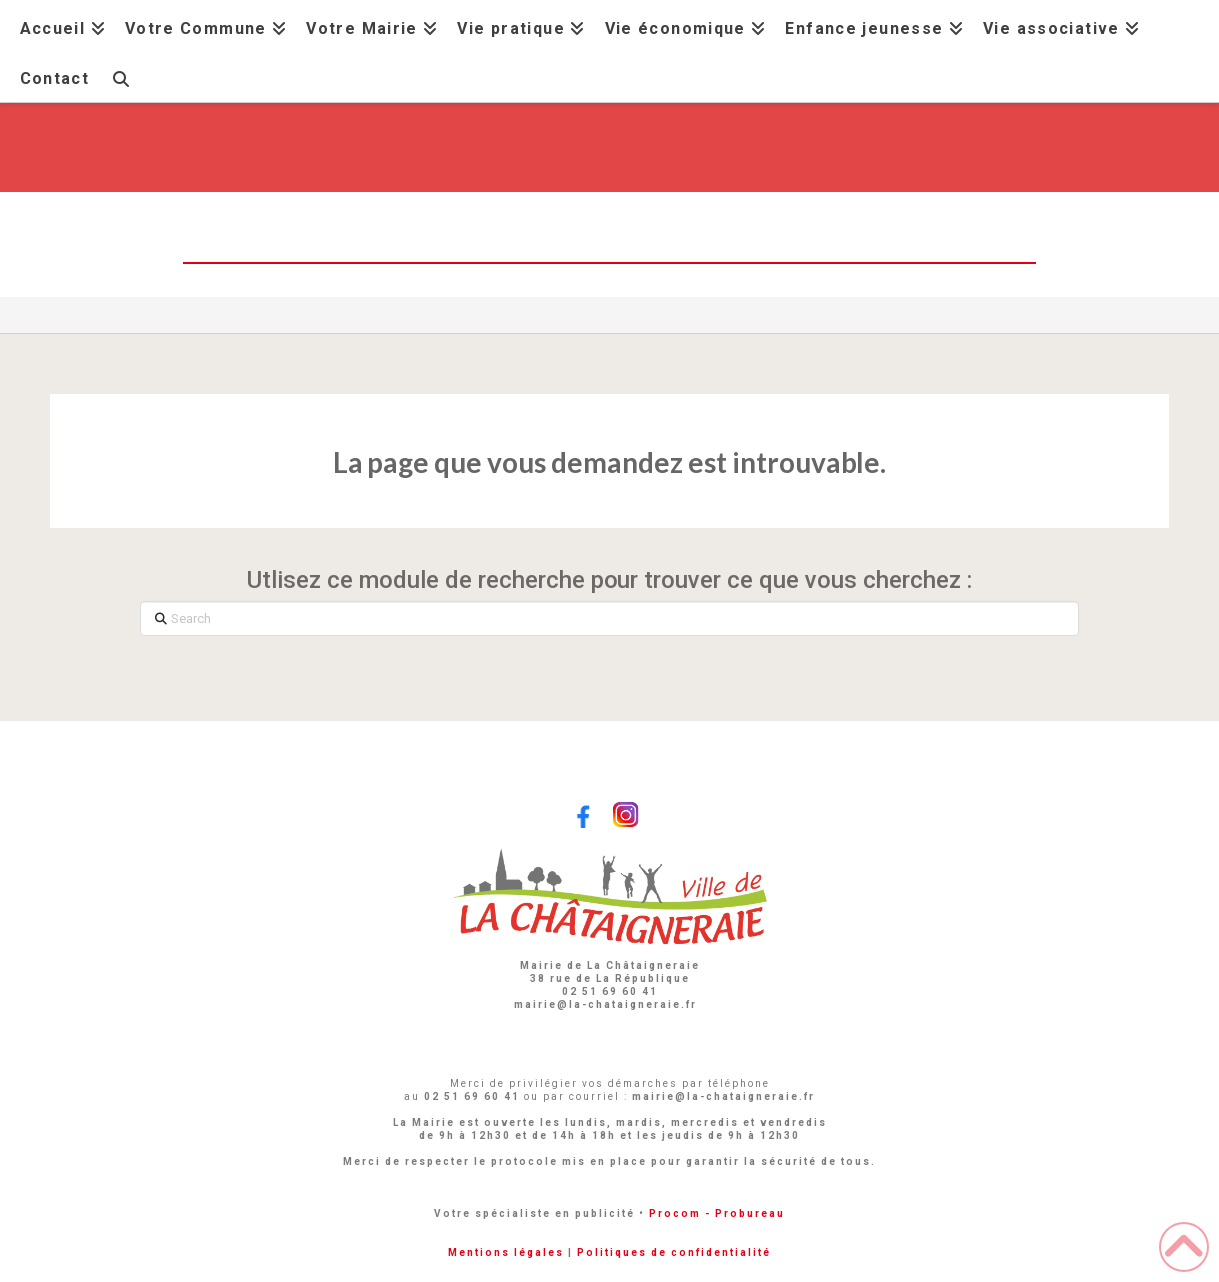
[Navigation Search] (121, 76)
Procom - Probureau (717, 1213)
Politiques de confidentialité (674, 1252)
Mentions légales (506, 1252)
